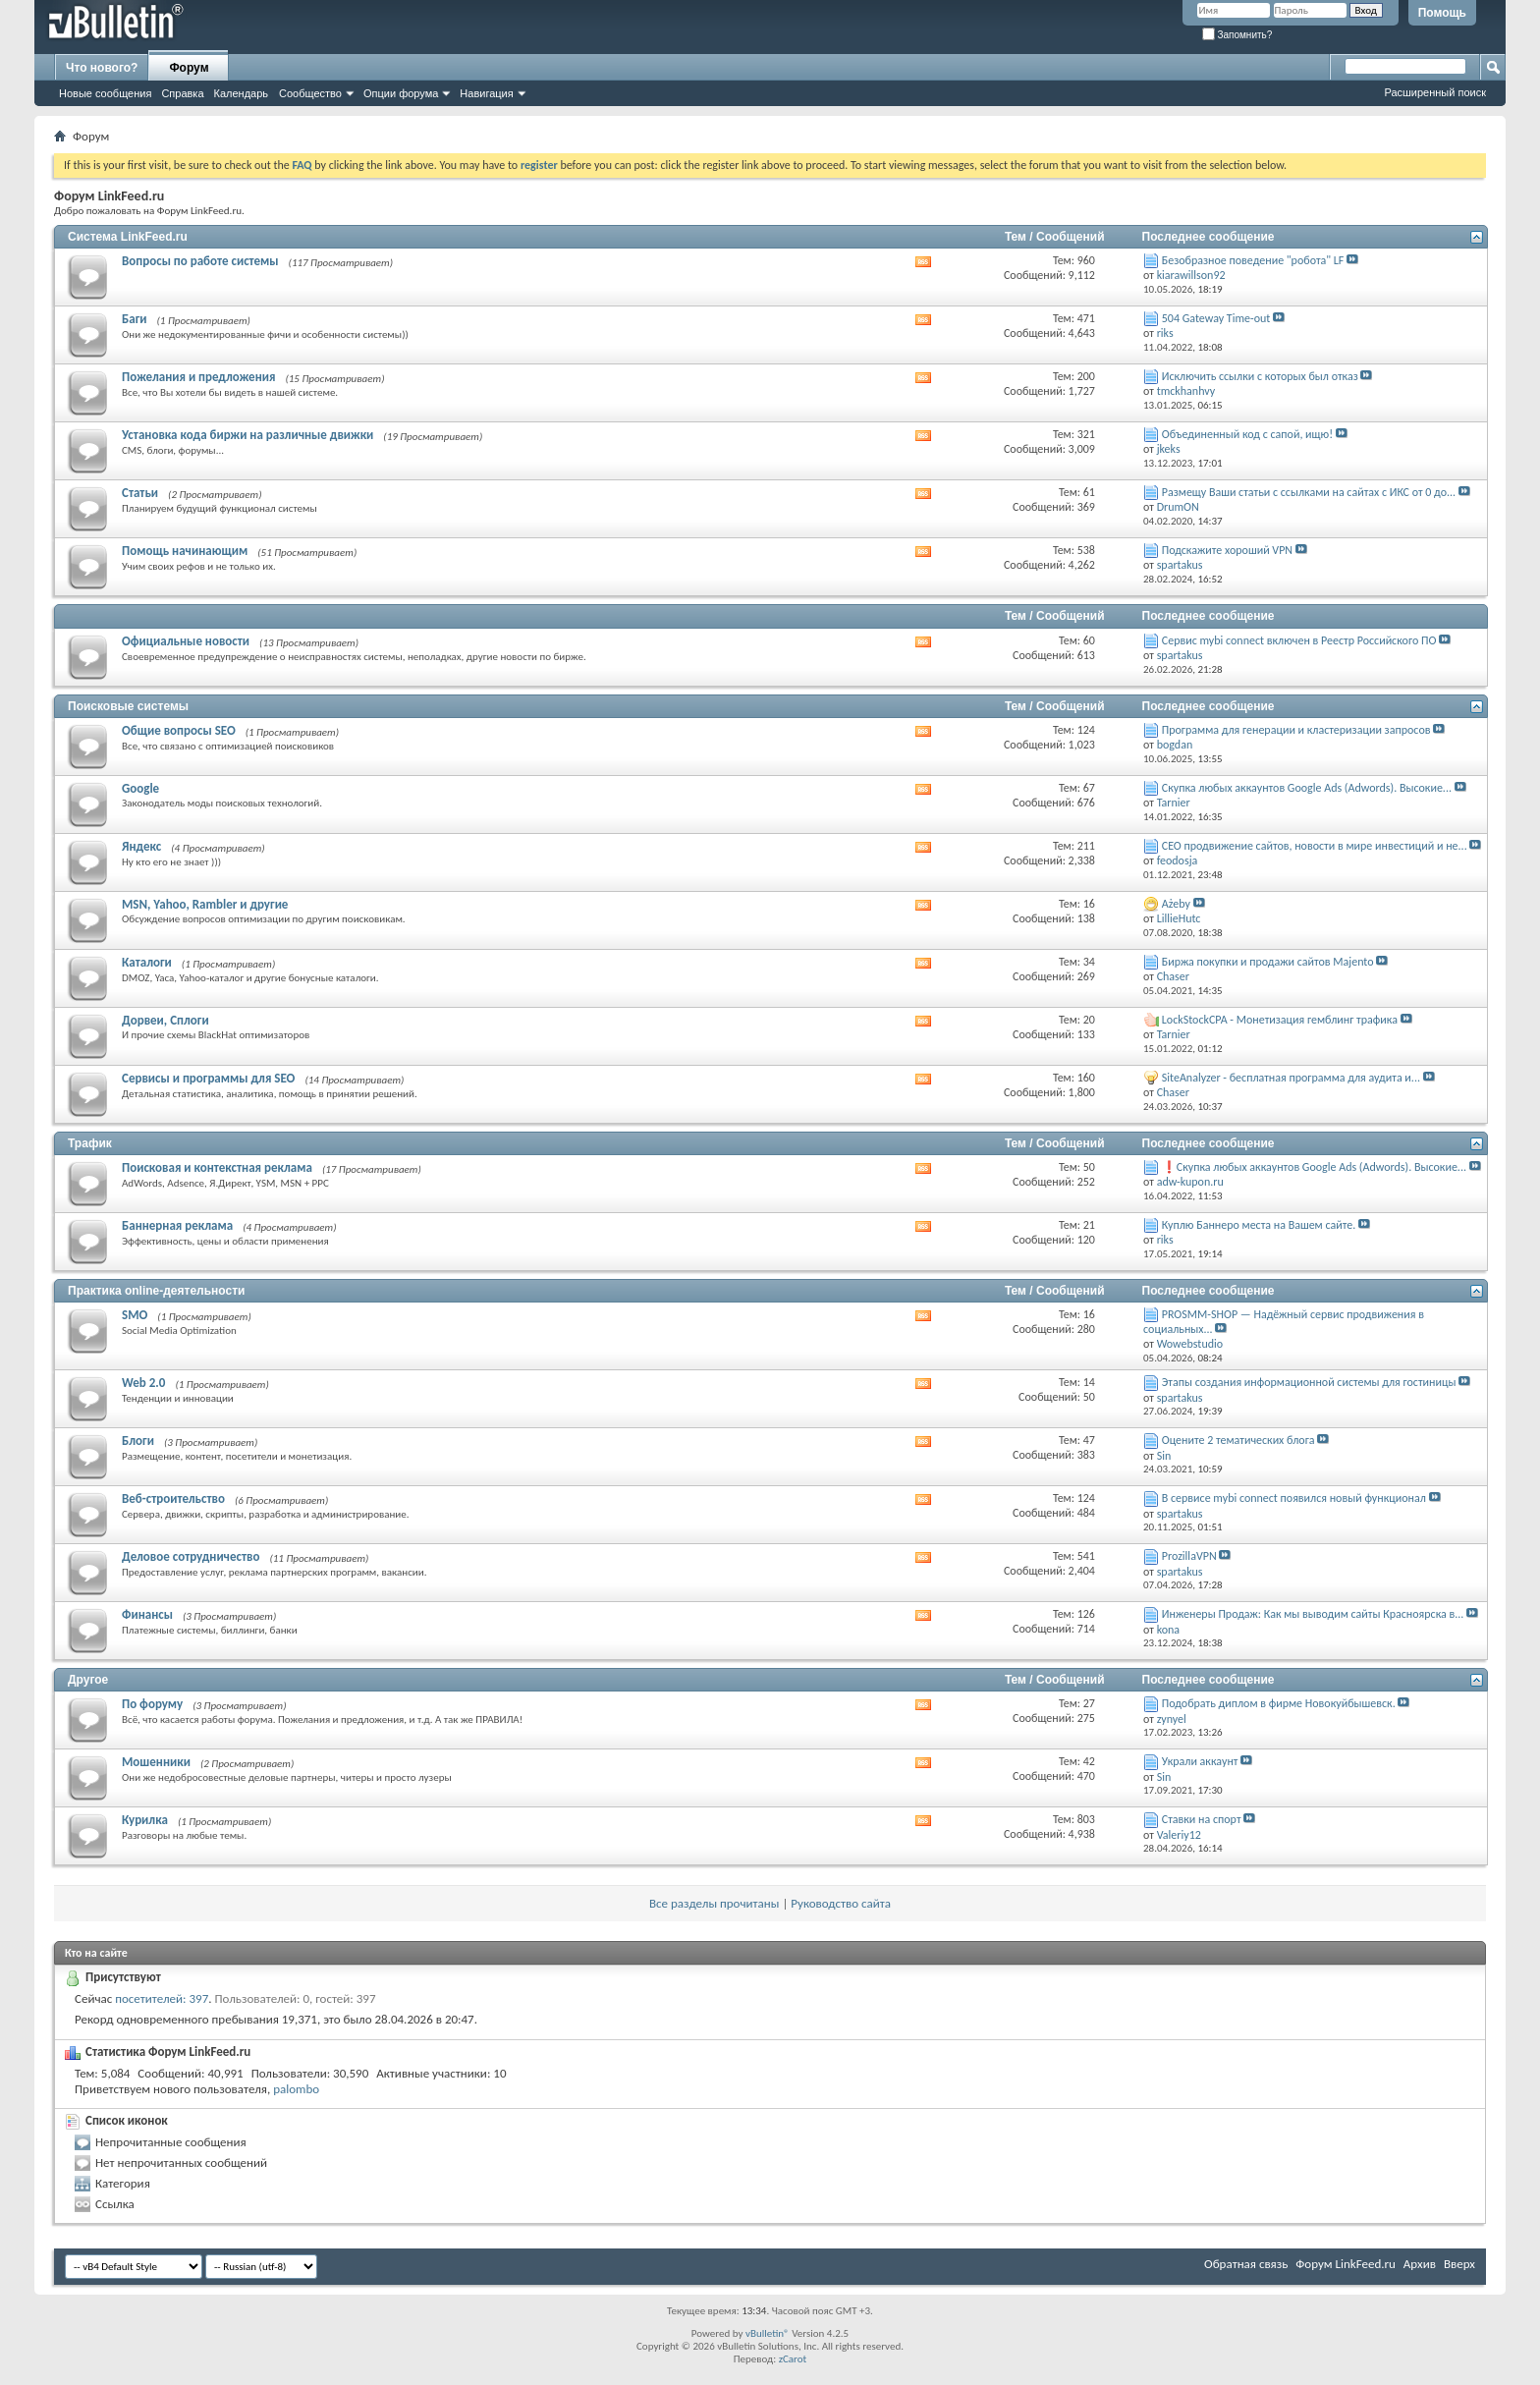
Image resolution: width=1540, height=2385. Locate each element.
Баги (134, 318)
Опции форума (400, 93)
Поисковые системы (128, 706)
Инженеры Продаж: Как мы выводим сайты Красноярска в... (1313, 1614)
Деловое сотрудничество (190, 1556)
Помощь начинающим (185, 550)
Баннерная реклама (177, 1225)
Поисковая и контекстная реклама (217, 1167)
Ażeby (1176, 904)
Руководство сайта (841, 1903)
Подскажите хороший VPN (1227, 550)
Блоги (138, 1440)
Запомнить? (1237, 34)
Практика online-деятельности (156, 1291)
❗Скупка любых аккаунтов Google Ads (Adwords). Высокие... (1314, 1167)
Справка (182, 93)
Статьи (140, 492)
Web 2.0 (143, 1382)
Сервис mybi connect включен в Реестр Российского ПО (1299, 640)
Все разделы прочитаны (714, 1903)
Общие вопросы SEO (179, 730)
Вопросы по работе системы (200, 260)
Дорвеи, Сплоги (165, 1020)
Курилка (145, 1819)
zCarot (793, 2359)
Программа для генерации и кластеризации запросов (1296, 730)
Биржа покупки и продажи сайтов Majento (1268, 962)
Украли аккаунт (1200, 1761)
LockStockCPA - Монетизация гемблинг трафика (1280, 1019)
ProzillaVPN (1189, 1556)
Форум (188, 68)
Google (140, 788)
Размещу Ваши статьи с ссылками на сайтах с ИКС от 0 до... (1309, 492)
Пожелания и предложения (198, 376)
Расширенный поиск (1435, 92)
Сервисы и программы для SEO (208, 1078)
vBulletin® (767, 2333)
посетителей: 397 (161, 1998)
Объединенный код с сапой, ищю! (1247, 434)
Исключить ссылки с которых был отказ (1260, 376)
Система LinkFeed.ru (128, 237)
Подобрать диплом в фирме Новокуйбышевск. (1279, 1703)
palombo (296, 2088)
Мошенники (156, 1761)
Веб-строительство (173, 1498)
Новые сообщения (105, 93)
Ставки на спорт (1201, 1819)
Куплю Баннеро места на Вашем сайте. (1259, 1225)
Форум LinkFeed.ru (1345, 2263)
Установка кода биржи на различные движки (247, 434)
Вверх (1459, 2263)
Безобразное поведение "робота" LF (1253, 260)
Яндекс (141, 846)
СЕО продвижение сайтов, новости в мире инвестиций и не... (1314, 846)
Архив (1419, 2263)
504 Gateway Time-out (1216, 318)
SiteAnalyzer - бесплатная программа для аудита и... (1291, 1077)
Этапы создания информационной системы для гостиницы (1309, 1382)
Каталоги (147, 962)
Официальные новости (185, 641)
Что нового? (102, 68)
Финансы (147, 1614)
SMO (134, 1314)
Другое (88, 1680)
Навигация (486, 93)
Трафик (90, 1143)
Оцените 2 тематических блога (1238, 1440)
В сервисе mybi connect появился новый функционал (1294, 1498)
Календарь (241, 93)
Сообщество (310, 93)
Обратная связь (1246, 2263)
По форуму (152, 1703)
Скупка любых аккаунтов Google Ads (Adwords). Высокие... (1307, 788)
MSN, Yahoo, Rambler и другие (205, 904)
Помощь (1442, 13)
